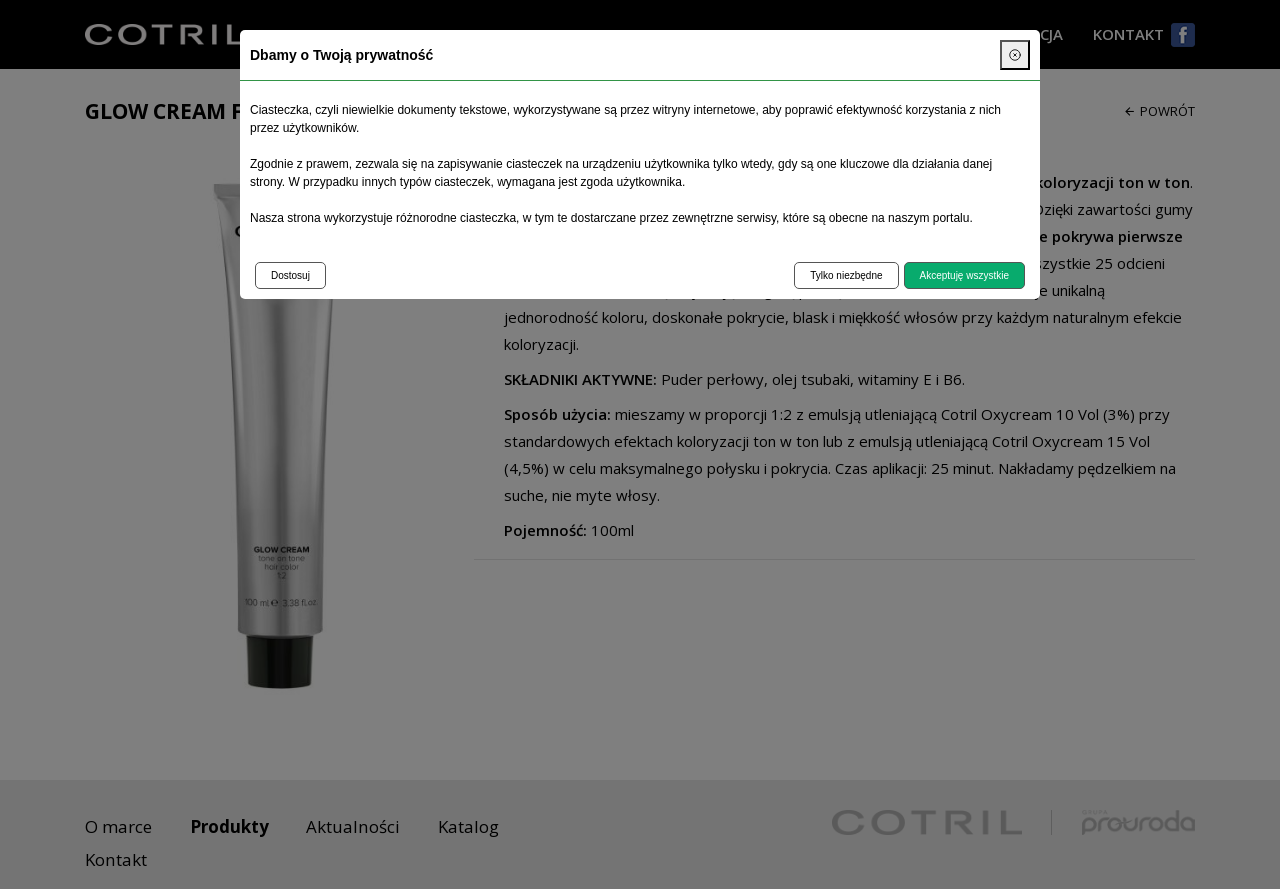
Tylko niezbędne (846, 275)
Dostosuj (290, 275)
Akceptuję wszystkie (964, 275)
